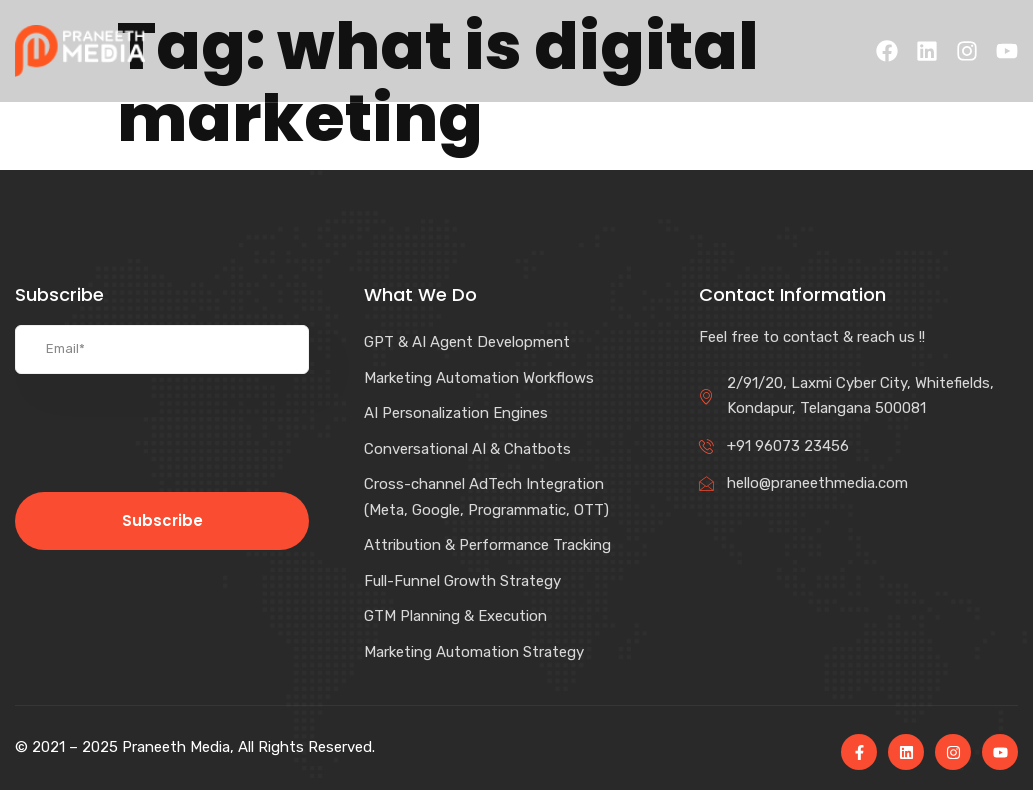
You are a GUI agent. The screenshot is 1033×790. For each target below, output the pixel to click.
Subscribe (162, 520)
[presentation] (162, 433)
